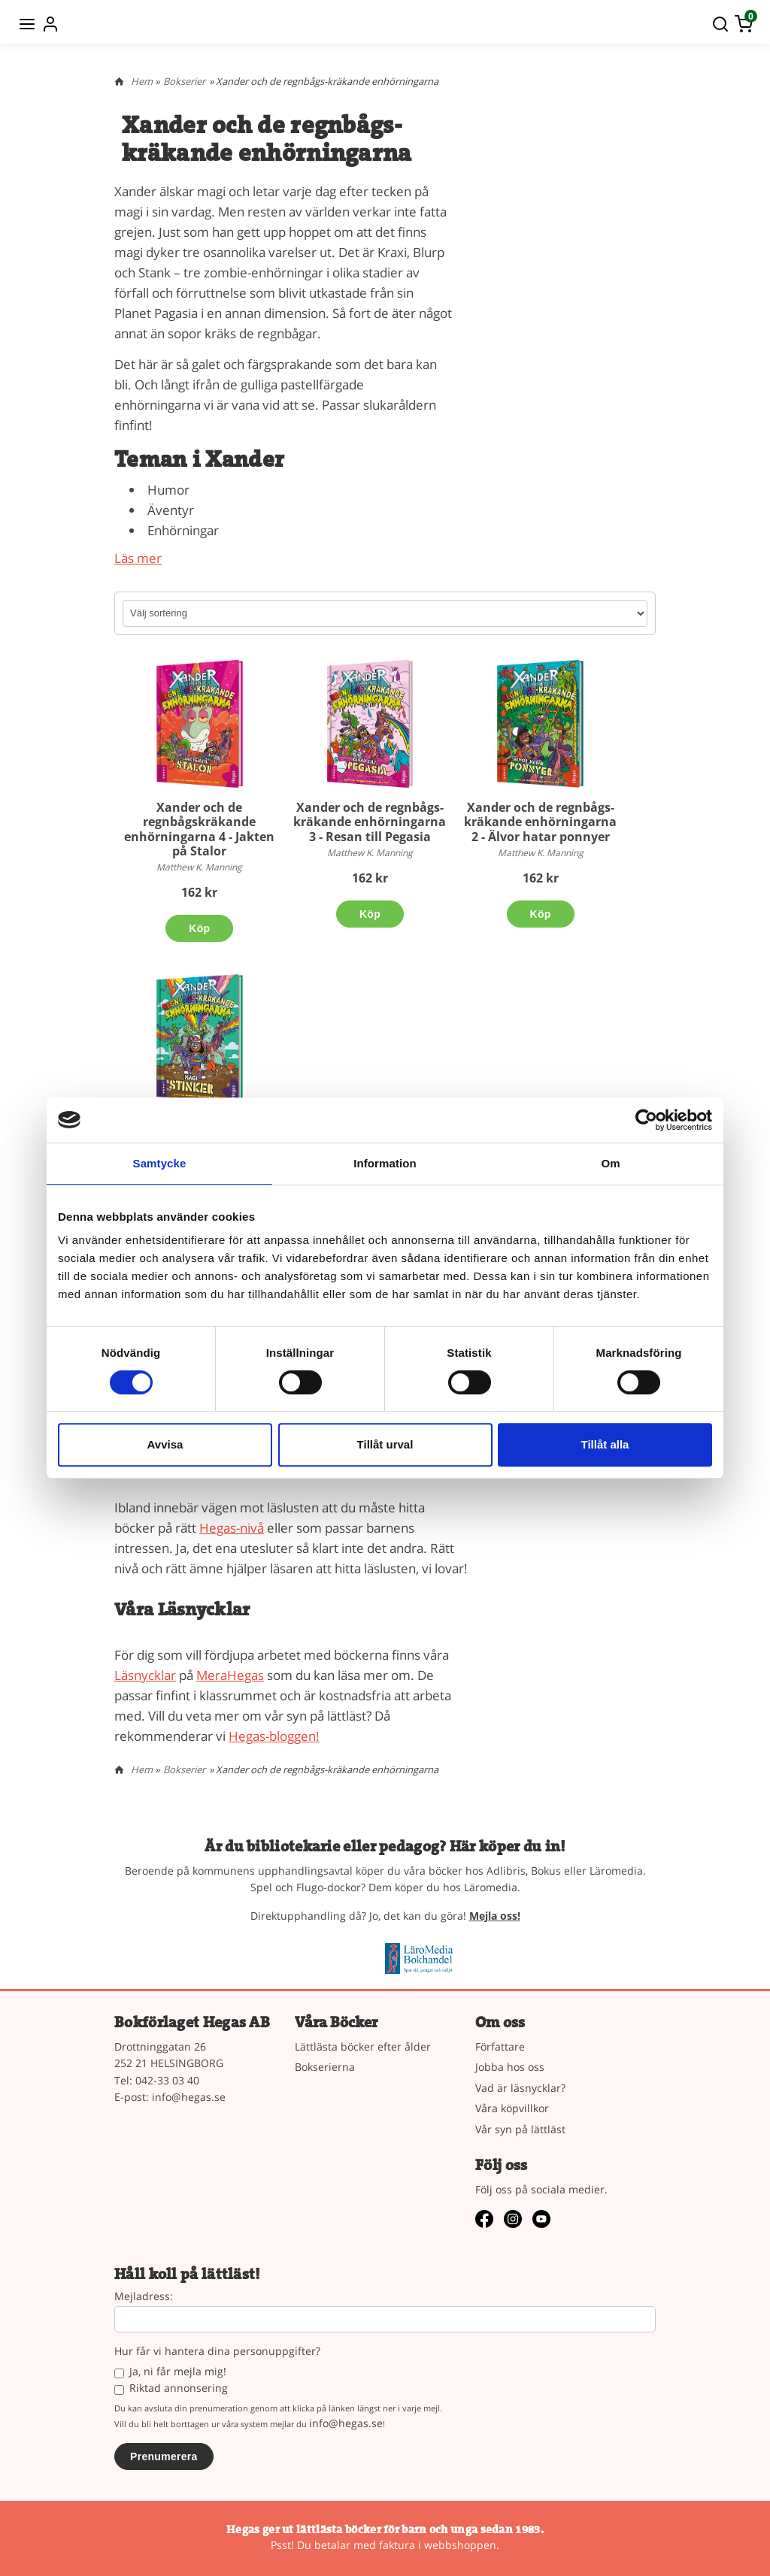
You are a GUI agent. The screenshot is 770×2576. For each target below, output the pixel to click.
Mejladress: (143, 2296)
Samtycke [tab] (159, 1163)
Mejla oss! (494, 1916)
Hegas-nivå (231, 1527)
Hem (142, 81)
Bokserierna (325, 2067)
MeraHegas (230, 1675)
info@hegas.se (189, 2097)
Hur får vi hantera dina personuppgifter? (217, 2351)
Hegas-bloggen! (274, 1736)
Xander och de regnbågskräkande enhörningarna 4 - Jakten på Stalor (199, 829)
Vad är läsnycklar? (520, 2088)
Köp (199, 928)
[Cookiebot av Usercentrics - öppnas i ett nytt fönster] (646, 1120)
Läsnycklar (145, 1675)
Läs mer (138, 558)
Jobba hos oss (509, 2067)
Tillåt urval (385, 1444)
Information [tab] (385, 1163)
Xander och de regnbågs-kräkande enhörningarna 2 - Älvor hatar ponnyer (540, 821)
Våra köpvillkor (512, 2108)
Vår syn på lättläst (520, 2129)
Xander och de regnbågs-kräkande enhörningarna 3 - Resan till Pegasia (369, 821)
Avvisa (165, 1444)
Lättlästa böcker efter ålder (363, 2046)
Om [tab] (610, 1163)
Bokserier (184, 81)
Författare (500, 2046)
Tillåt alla (605, 1444)
